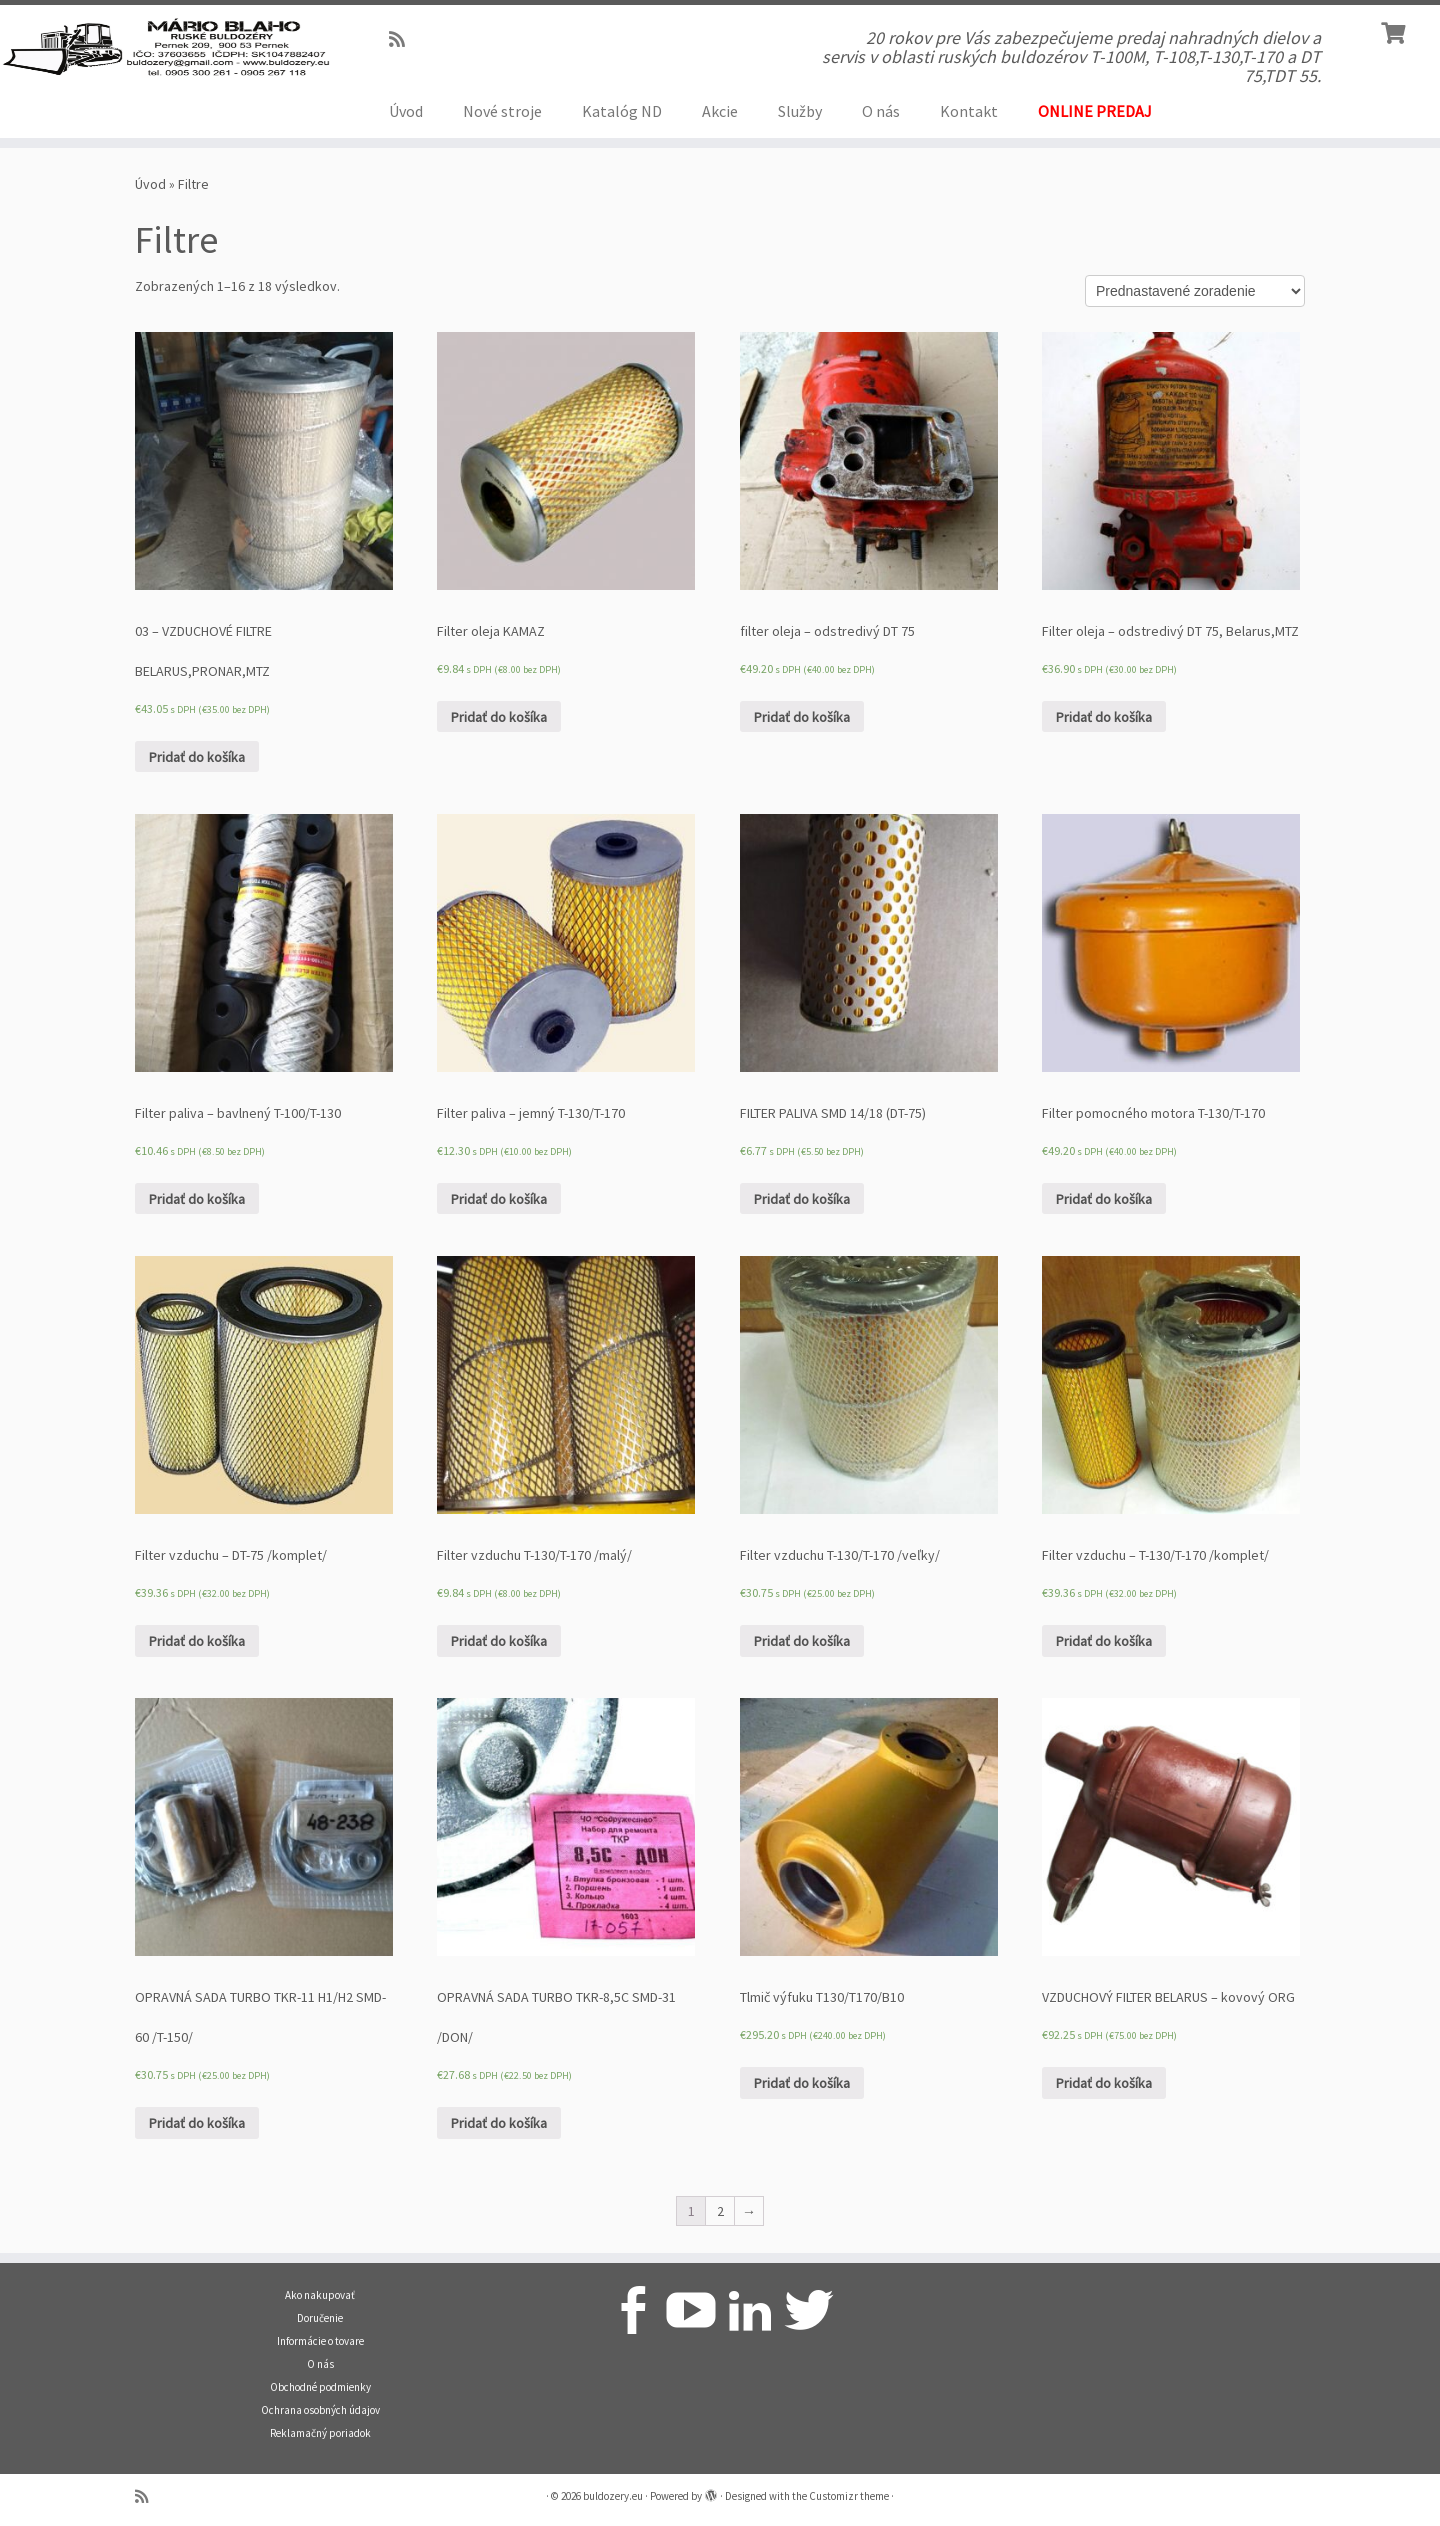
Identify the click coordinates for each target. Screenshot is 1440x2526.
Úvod (406, 111)
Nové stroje (502, 111)
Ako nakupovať (320, 2295)
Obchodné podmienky (320, 2387)
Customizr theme (849, 2496)
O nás (881, 111)
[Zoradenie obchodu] (1195, 291)
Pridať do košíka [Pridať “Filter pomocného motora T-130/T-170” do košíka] (1104, 1199)
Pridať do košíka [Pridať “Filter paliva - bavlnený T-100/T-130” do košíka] (197, 1199)
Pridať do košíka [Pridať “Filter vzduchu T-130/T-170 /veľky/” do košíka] (802, 1641)
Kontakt (969, 111)
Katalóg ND (622, 111)
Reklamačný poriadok (320, 2433)
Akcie (720, 111)
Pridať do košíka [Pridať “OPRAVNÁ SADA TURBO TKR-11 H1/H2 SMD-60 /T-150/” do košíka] (197, 2123)
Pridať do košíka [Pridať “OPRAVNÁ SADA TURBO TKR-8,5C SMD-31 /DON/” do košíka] (499, 2123)
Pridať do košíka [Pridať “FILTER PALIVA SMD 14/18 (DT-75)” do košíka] (802, 1199)
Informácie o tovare (320, 2341)
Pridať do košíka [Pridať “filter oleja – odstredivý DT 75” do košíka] (802, 717)
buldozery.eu (613, 2496)
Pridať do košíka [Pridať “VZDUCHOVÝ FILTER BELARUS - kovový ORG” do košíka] (1104, 2083)
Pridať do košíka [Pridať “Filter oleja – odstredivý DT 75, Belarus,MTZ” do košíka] (1104, 717)
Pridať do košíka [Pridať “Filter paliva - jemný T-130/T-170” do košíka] (499, 1199)
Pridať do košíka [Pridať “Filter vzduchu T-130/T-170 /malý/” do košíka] (499, 1641)
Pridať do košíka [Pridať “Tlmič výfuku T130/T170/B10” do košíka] (802, 2083)
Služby (800, 111)
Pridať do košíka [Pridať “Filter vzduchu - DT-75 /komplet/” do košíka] (197, 1641)
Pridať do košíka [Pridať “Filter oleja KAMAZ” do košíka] (499, 717)
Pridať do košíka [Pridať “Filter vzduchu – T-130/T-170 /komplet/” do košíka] (1104, 1641)
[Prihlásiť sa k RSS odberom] (403, 39)
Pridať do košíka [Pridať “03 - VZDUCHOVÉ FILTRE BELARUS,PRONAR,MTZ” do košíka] (197, 757)
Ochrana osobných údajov (320, 2410)
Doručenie (320, 2318)
